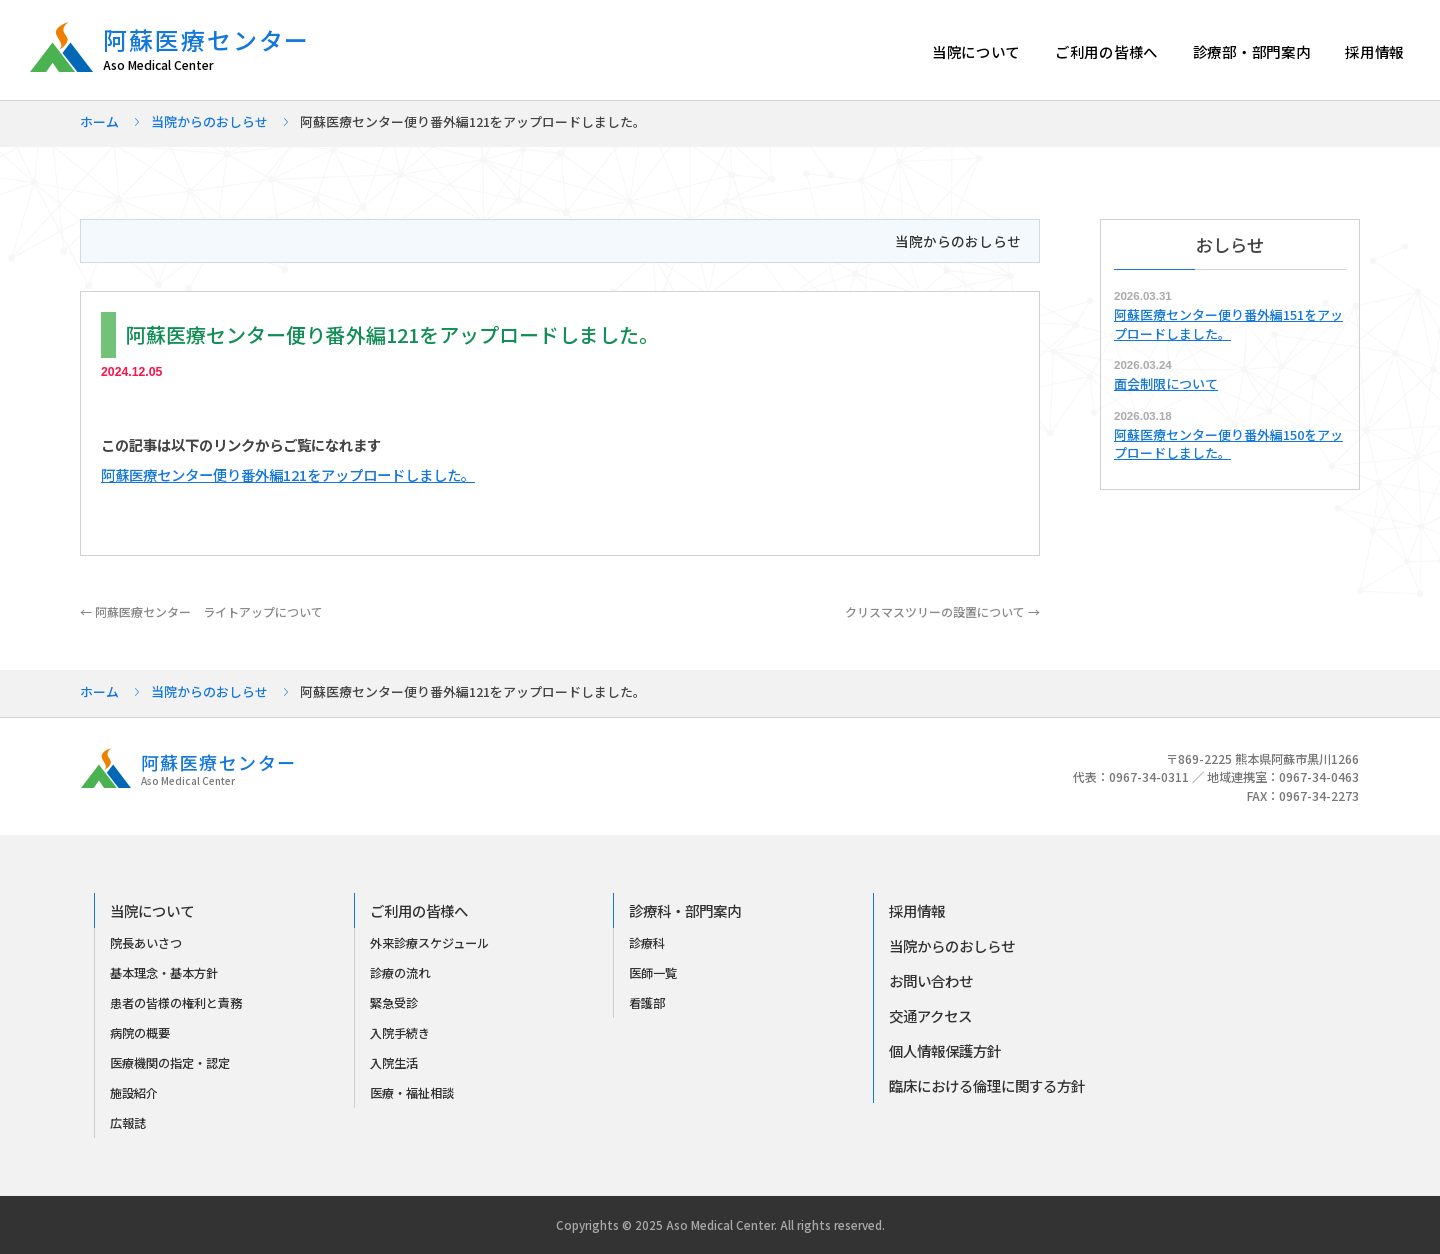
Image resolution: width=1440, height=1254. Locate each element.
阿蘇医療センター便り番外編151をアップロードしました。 (1228, 324)
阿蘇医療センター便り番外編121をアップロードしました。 (288, 474)
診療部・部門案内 (1252, 51)
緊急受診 (394, 1003)
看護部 (647, 1003)
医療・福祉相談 (412, 1093)
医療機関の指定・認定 (170, 1063)
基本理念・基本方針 (164, 973)
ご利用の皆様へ (1106, 51)
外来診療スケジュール (429, 943)
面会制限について (1166, 383)
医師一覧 (653, 973)
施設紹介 (134, 1093)
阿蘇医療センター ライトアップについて (201, 611)
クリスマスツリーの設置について (942, 611)
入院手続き (400, 1033)
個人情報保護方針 (945, 1050)
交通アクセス (930, 1015)
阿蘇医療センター (216, 49)
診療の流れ (400, 973)
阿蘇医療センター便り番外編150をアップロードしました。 (1228, 444)
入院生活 (394, 1063)
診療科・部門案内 (685, 910)
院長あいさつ (146, 943)
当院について (976, 51)
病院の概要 (140, 1033)
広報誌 (128, 1123)
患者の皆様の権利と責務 (176, 1003)
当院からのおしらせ (209, 121)
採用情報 (1374, 51)
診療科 (647, 943)
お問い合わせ (931, 980)
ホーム (99, 121)
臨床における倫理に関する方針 (987, 1085)
